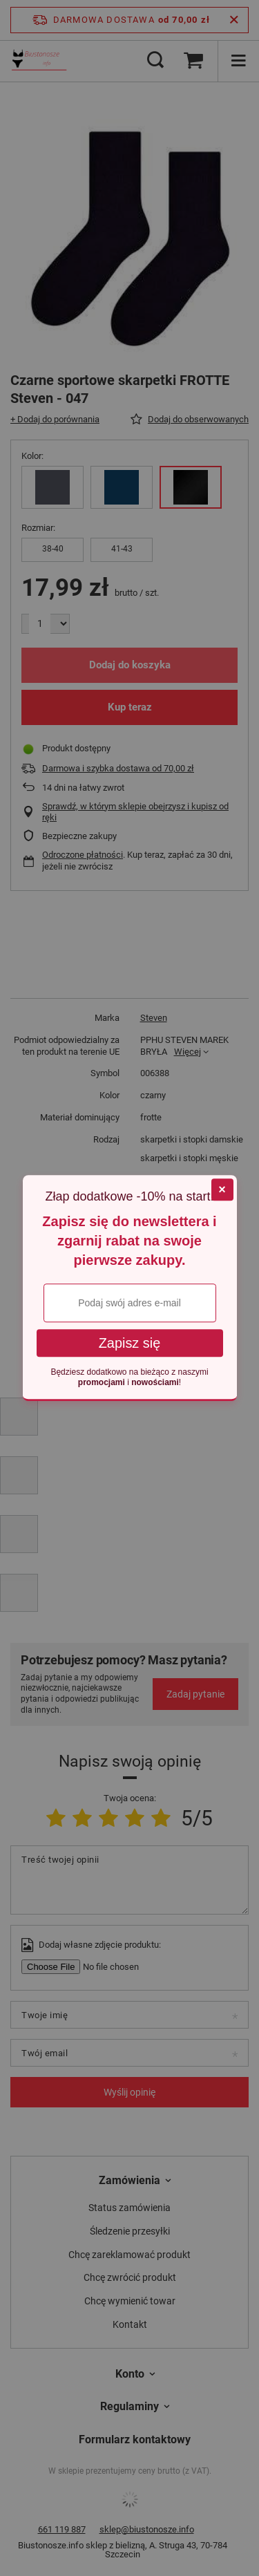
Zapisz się (130, 1343)
